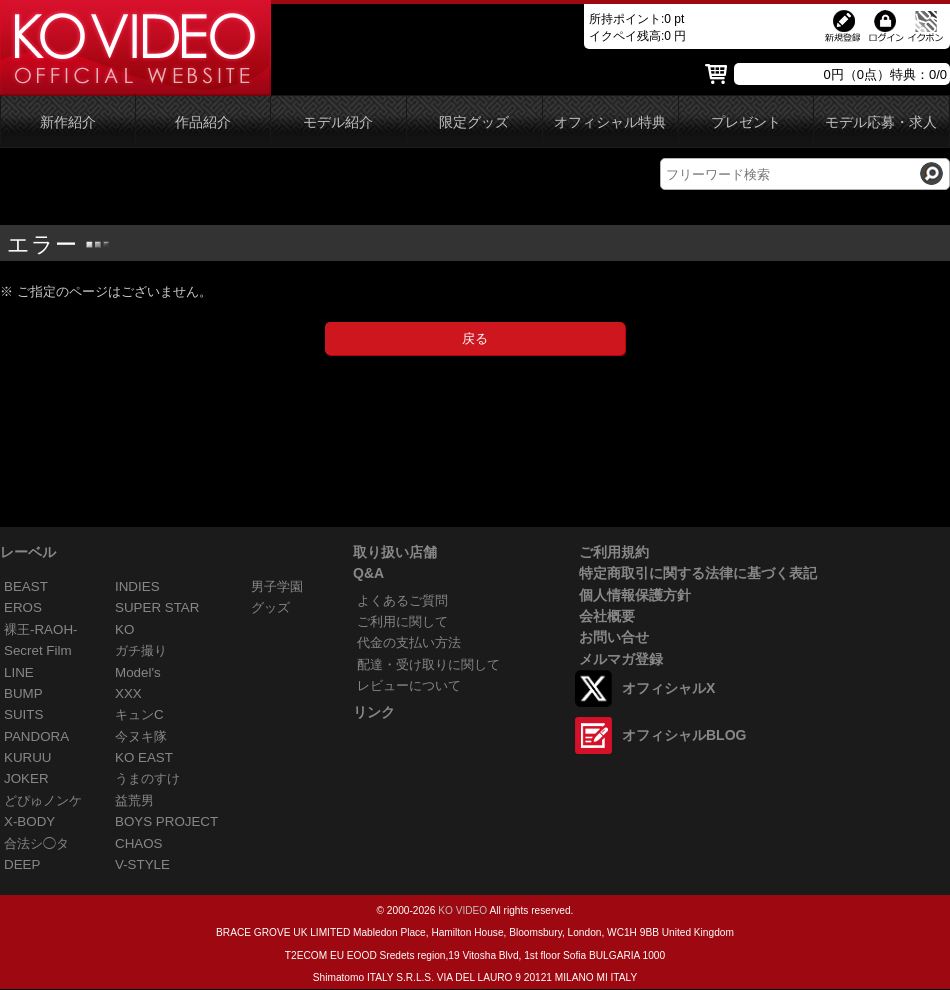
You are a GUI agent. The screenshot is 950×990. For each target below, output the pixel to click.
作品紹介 (203, 122)
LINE (19, 672)
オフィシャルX (668, 688)
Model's (138, 672)
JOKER (26, 778)
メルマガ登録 (621, 659)
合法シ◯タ (36, 843)
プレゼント (746, 122)
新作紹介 (68, 122)
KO (124, 629)
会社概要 (607, 616)
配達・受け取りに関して (428, 664)
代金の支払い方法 (409, 642)
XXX (128, 693)
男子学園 (277, 586)
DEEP (22, 864)
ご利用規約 (614, 552)
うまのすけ (147, 778)
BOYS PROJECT (166, 821)
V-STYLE (142, 864)
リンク (374, 712)
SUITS (23, 714)
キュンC (139, 714)
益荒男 (134, 800)
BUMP (23, 693)
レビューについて (409, 685)
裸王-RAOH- (41, 629)
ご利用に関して (402, 621)
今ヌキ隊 (141, 736)
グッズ (270, 607)
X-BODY (29, 821)
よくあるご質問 (402, 600)
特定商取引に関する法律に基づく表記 (698, 573)
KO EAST (144, 757)
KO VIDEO (462, 910)
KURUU (28, 757)
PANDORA (36, 736)
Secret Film (38, 650)
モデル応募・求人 (881, 122)
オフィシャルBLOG (684, 735)
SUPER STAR (157, 607)
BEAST (26, 586)
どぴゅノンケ (43, 800)
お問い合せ (614, 637)
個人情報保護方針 (635, 595)
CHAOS (139, 843)
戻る (475, 338)
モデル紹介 (338, 122)
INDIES (137, 586)
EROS (23, 607)
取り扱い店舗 (395, 552)
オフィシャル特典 (610, 122)
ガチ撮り (141, 650)
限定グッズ (474, 122)
